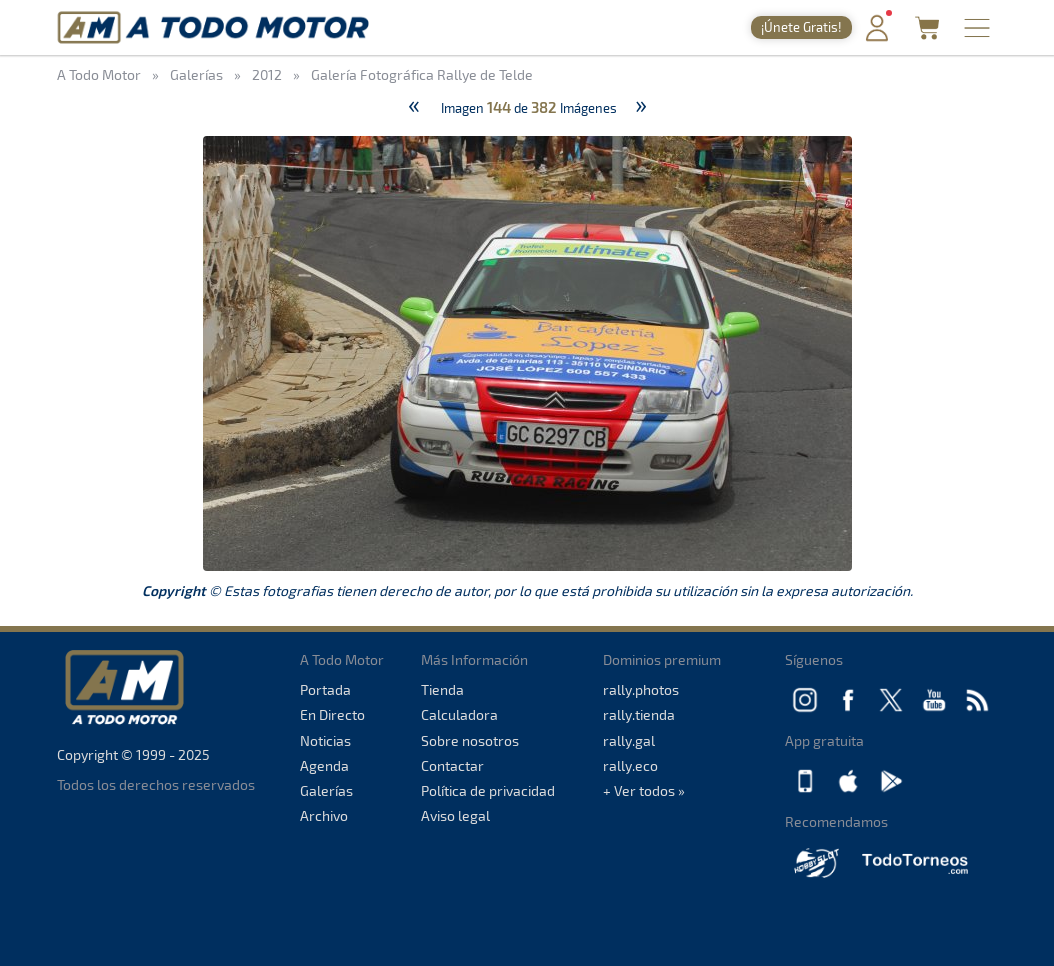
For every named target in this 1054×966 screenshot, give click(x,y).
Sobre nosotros (470, 740)
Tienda (442, 689)
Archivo (324, 815)
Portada (325, 689)
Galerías (326, 790)
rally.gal (629, 740)
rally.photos (641, 689)
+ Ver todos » (644, 790)
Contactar (452, 765)
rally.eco (630, 765)
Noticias (325, 740)
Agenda (324, 765)
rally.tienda (639, 714)
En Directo (332, 714)
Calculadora (459, 714)
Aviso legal (455, 815)
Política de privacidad (488, 790)
